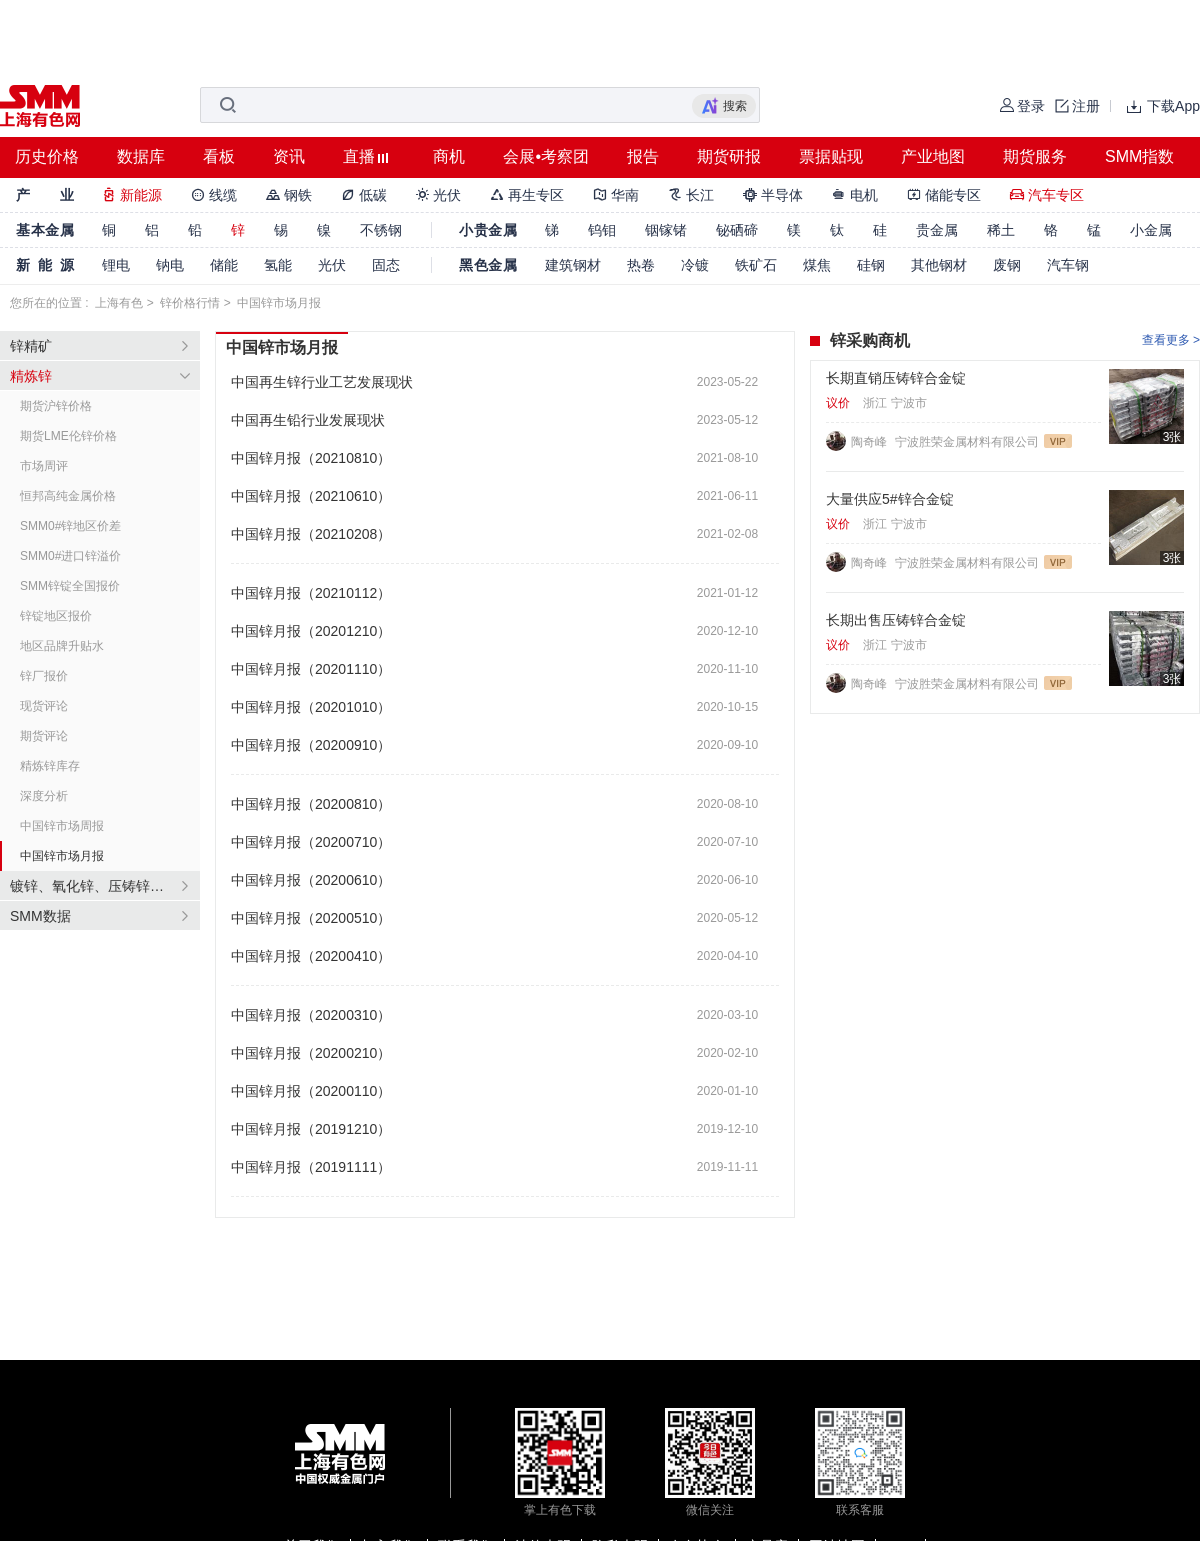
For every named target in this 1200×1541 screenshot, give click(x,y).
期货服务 (1035, 156)
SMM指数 (1139, 156)
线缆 (214, 195)
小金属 (1151, 230)
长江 (691, 195)
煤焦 (817, 265)
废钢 (1007, 265)
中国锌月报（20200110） (311, 1091)
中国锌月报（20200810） (311, 804)
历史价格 (47, 156)
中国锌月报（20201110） (311, 669)
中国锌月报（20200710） (311, 842)
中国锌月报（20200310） (311, 1015)
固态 (386, 265)
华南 (616, 195)
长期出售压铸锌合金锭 (896, 620)
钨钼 (602, 230)
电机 (855, 195)
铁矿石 (756, 265)
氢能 (278, 265)
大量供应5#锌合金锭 (890, 499)
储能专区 (944, 195)
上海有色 (119, 303)
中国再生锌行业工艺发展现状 (322, 382)
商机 (449, 156)
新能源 (132, 195)
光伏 (439, 195)
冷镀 (695, 265)
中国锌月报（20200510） (311, 918)
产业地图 (933, 156)
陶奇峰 (870, 442)
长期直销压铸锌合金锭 (896, 378)
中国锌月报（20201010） (311, 707)
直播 (359, 156)
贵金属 (937, 230)
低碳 (364, 195)
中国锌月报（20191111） (311, 1167)
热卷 (641, 265)
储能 (224, 265)
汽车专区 (1047, 195)
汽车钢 (1068, 265)
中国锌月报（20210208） (311, 534)
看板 (219, 156)
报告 (643, 156)
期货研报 (729, 156)
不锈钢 (381, 230)
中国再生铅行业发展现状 (308, 420)
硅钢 (871, 265)
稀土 (1001, 230)
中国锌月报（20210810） (311, 458)
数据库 (141, 156)
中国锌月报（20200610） (311, 880)
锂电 (116, 265)
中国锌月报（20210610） (311, 496)
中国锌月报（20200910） (311, 745)
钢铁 (289, 195)
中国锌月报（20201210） (311, 631)
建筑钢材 (573, 265)
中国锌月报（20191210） (311, 1129)
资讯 (289, 156)
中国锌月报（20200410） (311, 956)
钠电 (170, 265)
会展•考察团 (546, 156)
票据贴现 (831, 156)
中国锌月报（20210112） (311, 593)
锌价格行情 (190, 303)
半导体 (773, 195)
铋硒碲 (737, 230)
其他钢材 (939, 265)
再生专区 (527, 195)
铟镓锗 (666, 230)
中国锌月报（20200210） (311, 1053)
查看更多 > (1171, 340)
